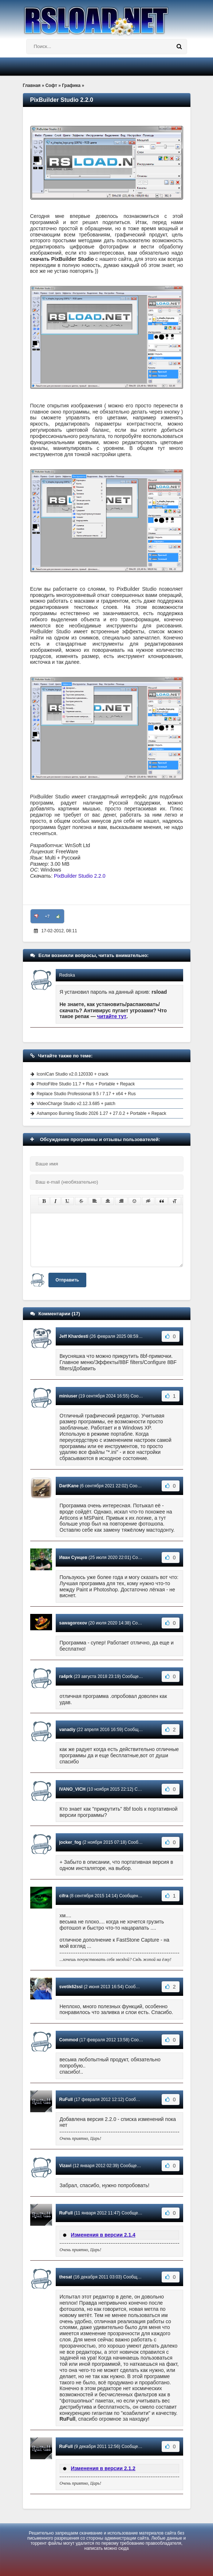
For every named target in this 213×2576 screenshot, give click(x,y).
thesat (65, 2277)
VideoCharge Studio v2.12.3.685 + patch (76, 1103)
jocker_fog (70, 1842)
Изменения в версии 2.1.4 (103, 2235)
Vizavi (65, 2165)
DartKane (69, 1485)
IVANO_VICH (72, 1789)
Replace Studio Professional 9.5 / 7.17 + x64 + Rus (86, 1093)
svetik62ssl (71, 1986)
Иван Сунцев (73, 1557)
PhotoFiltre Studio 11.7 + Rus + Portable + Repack (86, 1083)
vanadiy (67, 1729)
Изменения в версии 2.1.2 (103, 2468)
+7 (47, 916)
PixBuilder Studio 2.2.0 (80, 876)
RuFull (66, 2099)
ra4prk (66, 1676)
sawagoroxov (73, 1623)
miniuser (68, 1396)
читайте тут (112, 1016)
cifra (63, 1895)
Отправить (67, 1280)
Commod (68, 2039)
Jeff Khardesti (73, 1336)
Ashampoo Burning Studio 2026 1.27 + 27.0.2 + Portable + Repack (101, 1113)
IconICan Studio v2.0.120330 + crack (73, 1074)
